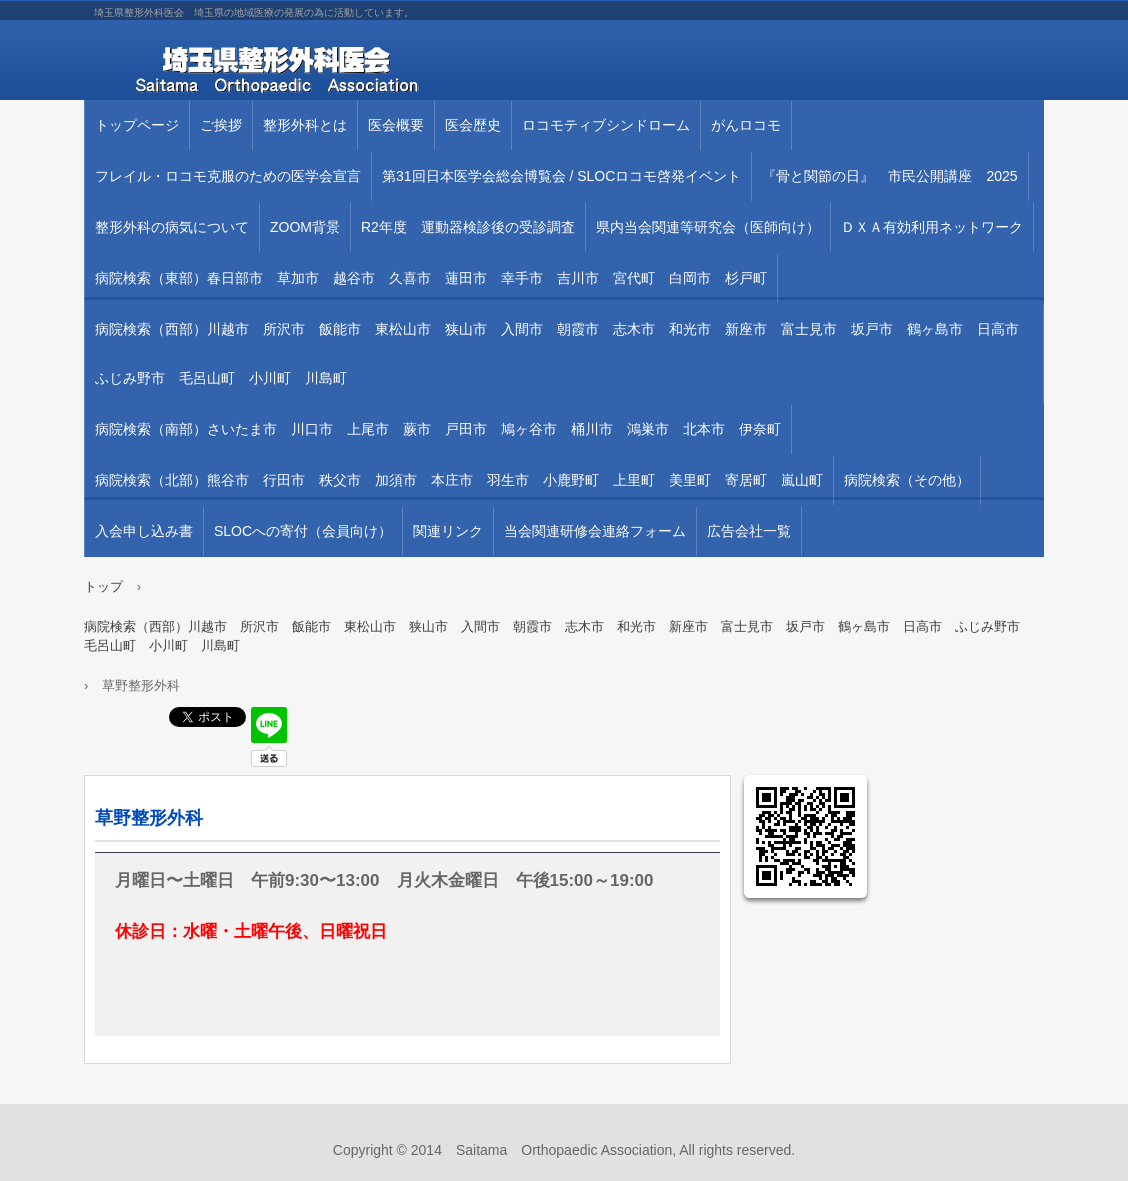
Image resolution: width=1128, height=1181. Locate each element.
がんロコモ (746, 125)
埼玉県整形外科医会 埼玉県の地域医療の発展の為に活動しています (314, 70)
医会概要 (396, 125)
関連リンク (448, 531)
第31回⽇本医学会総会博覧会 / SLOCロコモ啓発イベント (561, 176)
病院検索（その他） (907, 480)
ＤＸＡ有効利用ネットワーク (932, 227)
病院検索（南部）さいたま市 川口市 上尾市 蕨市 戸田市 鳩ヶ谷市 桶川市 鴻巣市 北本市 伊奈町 (438, 429)
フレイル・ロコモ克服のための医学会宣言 (228, 176)
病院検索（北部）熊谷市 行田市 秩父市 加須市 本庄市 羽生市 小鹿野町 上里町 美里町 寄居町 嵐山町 (459, 480)
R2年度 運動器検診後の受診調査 (468, 227)
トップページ (137, 125)
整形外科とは (305, 125)
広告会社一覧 (749, 531)
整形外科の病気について (172, 227)
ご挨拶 (221, 125)
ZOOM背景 (305, 227)
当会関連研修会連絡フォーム (595, 531)
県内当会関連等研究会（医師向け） (708, 227)
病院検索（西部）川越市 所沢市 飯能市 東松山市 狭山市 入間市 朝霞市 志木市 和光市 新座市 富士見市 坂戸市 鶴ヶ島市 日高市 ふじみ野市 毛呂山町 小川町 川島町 (564, 353)
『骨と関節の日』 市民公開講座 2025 (889, 176)
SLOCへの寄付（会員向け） (303, 531)
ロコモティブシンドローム (606, 125)
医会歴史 (473, 125)
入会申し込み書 (144, 531)
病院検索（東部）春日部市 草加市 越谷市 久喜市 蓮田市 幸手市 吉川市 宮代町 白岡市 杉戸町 (431, 278)
